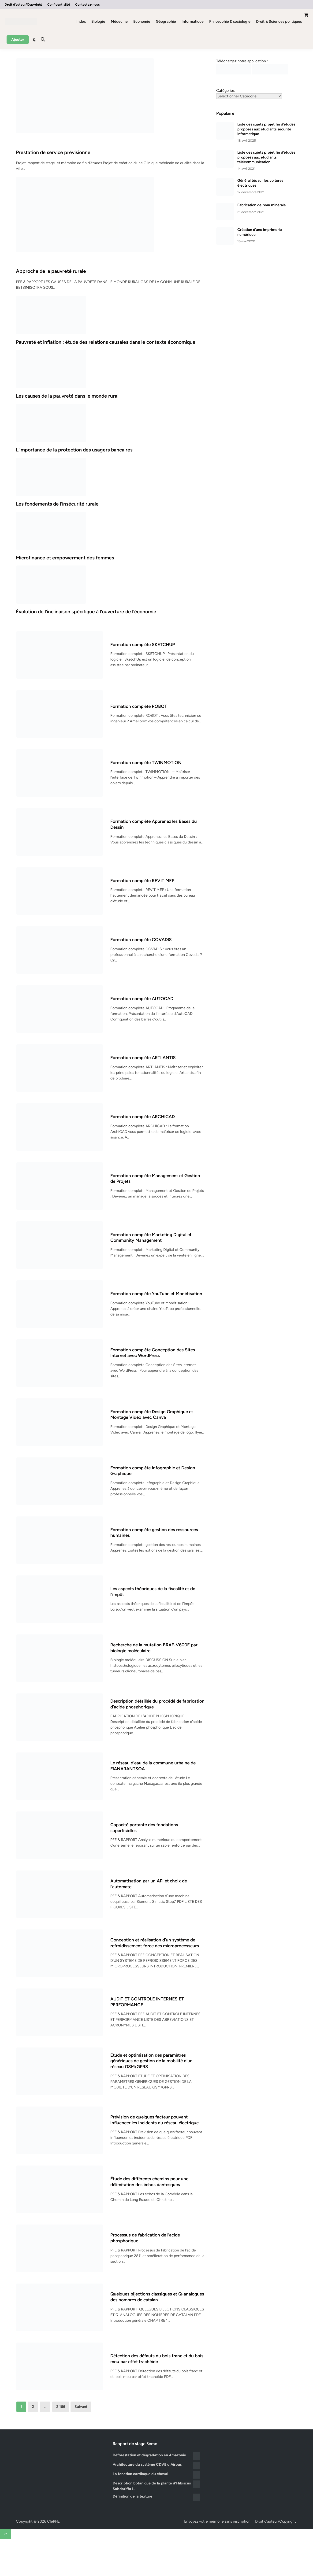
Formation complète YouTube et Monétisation (156, 1293)
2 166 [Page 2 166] (60, 2406)
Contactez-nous (87, 5)
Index (81, 21)
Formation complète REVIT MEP (142, 880)
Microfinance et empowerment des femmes (65, 558)
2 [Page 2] (33, 2406)
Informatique (193, 21)
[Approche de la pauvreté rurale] (85, 214)
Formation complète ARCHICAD (142, 1116)
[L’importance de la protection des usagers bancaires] (51, 422)
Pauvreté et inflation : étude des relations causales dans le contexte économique (105, 342)
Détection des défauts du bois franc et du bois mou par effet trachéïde (156, 2358)
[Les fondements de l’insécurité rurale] (51, 476)
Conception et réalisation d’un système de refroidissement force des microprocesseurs (154, 1942)
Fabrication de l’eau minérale (261, 205)
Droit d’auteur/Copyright (23, 5)
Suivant (81, 2406)
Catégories (225, 90)
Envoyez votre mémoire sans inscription (217, 2521)
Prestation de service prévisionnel (54, 152)
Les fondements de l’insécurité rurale (57, 504)
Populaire (225, 113)
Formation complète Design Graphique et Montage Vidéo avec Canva (151, 1414)
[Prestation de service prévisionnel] (85, 95)
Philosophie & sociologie (229, 21)
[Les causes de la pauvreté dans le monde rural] (51, 368)
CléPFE (53, 2521)
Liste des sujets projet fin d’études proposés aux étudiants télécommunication (266, 157)
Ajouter (17, 39)
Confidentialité (58, 5)
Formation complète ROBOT (138, 706)
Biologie (98, 21)
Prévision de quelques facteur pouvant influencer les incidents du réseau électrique (154, 2119)
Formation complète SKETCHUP (142, 644)
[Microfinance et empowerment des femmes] (51, 530)
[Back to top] (5, 2534)
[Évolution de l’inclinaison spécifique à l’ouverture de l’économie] (51, 584)
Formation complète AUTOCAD (141, 998)
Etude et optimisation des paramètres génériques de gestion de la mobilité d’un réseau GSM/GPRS (151, 2060)
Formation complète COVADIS (141, 939)
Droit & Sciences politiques (279, 21)
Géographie (166, 21)
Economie (141, 21)
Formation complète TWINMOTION (146, 762)
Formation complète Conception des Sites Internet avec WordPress (152, 1352)
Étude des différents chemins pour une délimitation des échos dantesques (149, 2181)
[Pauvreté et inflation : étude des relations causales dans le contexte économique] (51, 314)
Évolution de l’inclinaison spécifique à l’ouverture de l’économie (86, 611)
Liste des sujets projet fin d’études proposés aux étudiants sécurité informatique (266, 129)
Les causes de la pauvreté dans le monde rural (67, 396)
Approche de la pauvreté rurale (51, 271)
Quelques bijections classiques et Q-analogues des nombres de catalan (157, 2297)
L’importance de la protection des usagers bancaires (74, 450)
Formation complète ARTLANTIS (143, 1057)
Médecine (119, 21)
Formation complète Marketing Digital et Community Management (150, 1237)
